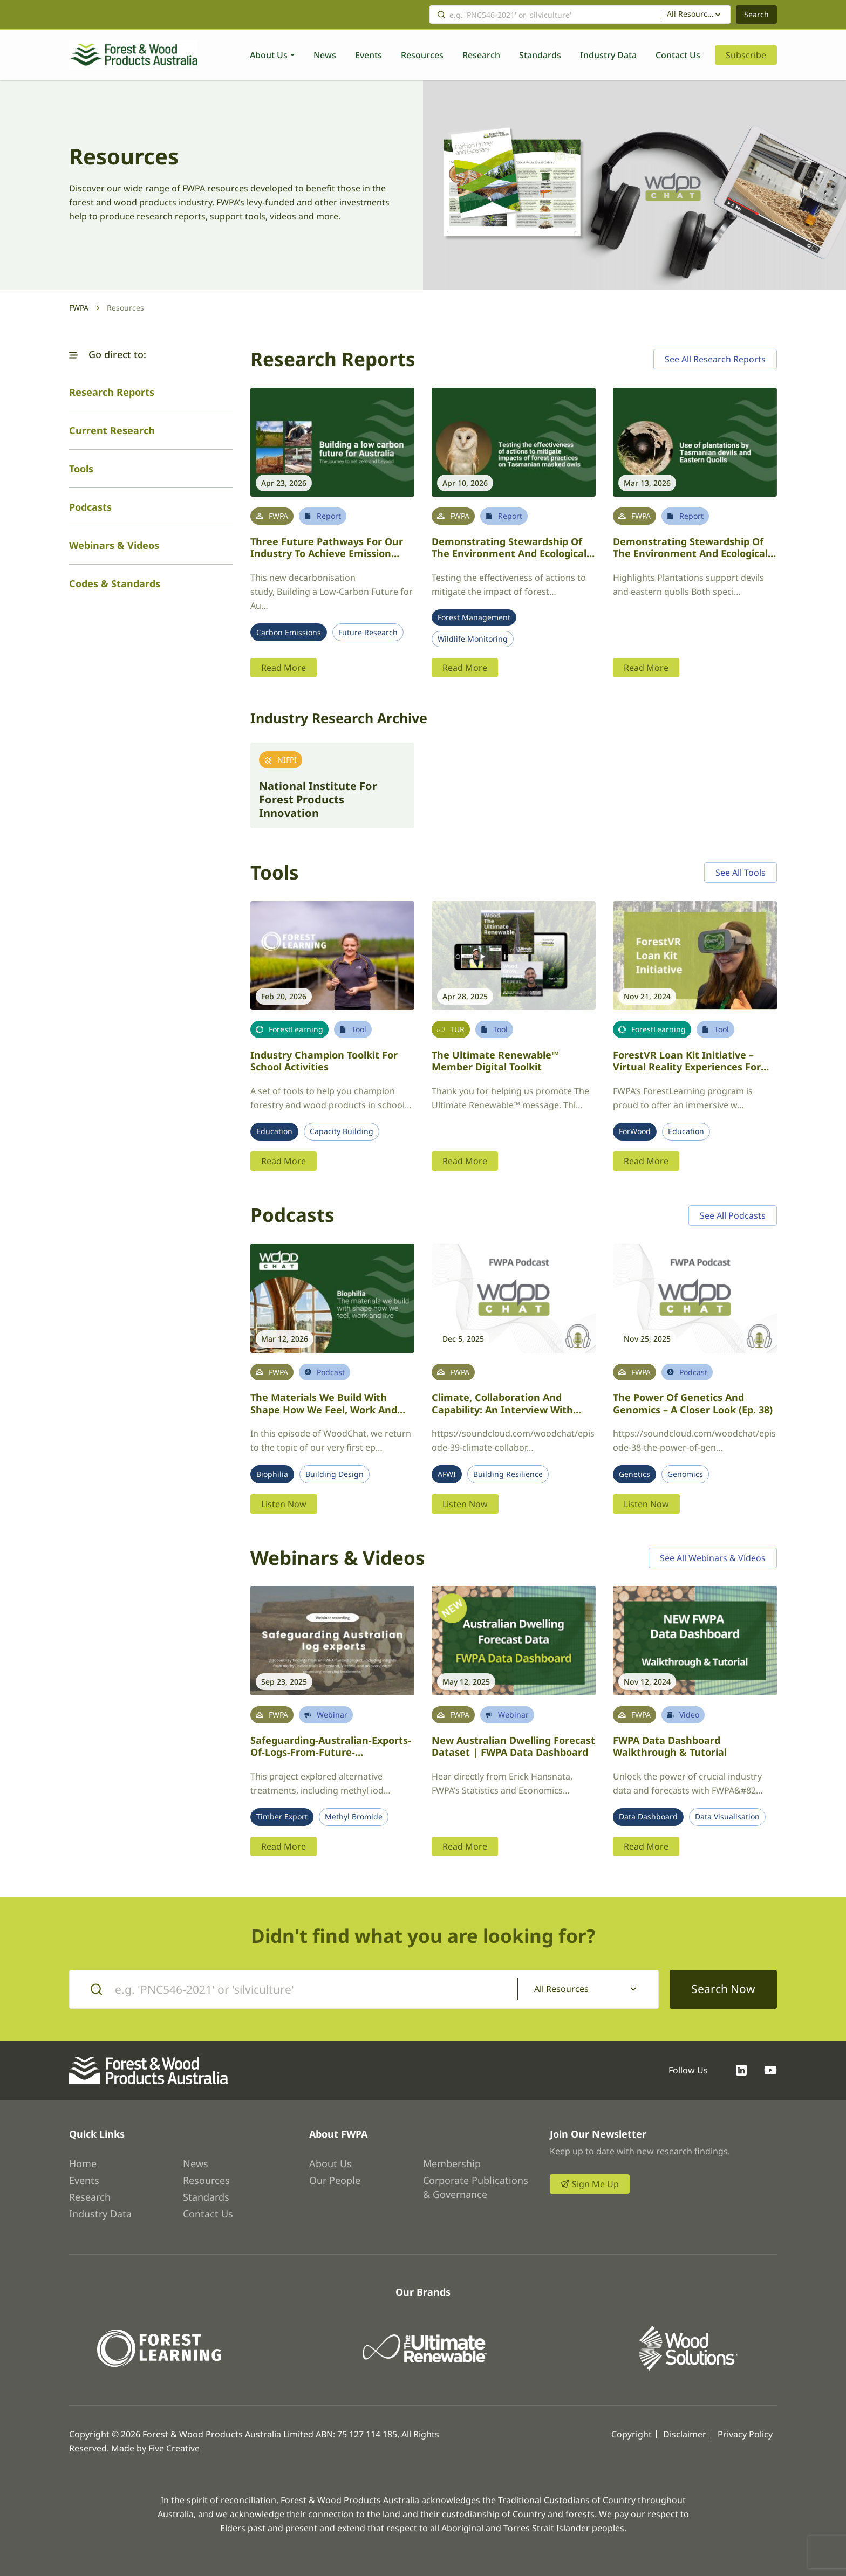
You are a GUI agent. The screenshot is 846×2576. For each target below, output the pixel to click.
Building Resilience (508, 1474)
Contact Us (678, 55)
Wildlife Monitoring (473, 639)
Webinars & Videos (114, 545)
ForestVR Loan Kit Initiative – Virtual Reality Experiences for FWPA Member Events (687, 1067)
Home (83, 2163)
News (324, 55)
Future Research (368, 632)
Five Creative (174, 2448)
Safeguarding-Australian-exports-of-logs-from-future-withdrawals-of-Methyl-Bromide (330, 1752)
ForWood (635, 1131)
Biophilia (272, 1474)
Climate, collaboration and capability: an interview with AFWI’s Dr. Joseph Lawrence (502, 1409)
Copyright (631, 2434)
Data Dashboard (648, 1817)
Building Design (334, 1474)
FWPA (78, 308)
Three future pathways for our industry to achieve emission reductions (326, 553)
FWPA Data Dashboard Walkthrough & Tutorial (670, 1746)
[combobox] (696, 14)
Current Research (112, 430)
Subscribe (746, 55)
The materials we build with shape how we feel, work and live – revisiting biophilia (323, 1409)
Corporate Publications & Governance (475, 2187)
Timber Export (282, 1817)
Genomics (685, 1474)
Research (481, 55)
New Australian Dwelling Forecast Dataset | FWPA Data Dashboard (513, 1746)
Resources (422, 55)
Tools (81, 468)
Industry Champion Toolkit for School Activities (324, 1061)
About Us (269, 55)
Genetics (634, 1474)
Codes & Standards (114, 583)
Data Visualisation (727, 1817)
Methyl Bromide (354, 1817)
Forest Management (474, 617)
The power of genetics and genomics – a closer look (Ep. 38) (693, 1403)
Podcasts (90, 506)
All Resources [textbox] (690, 14)
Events (368, 55)
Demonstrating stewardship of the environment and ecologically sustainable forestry (513, 553)
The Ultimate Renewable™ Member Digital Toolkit (495, 1061)
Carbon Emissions (288, 632)
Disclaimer (684, 2434)
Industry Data (608, 55)
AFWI (447, 1474)
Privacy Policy (745, 2434)
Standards (540, 55)
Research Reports (111, 392)
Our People (334, 2180)
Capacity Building (341, 1131)
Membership (452, 2163)
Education (274, 1131)
